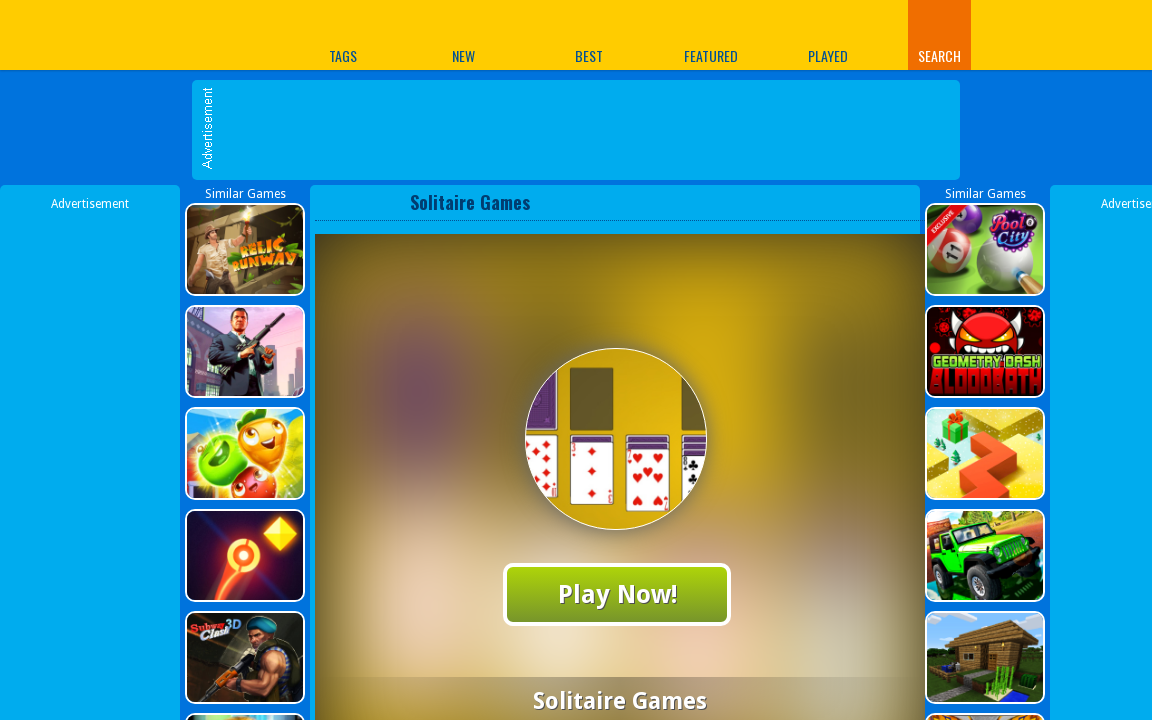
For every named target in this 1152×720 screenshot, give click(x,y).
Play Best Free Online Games (154, 34)
